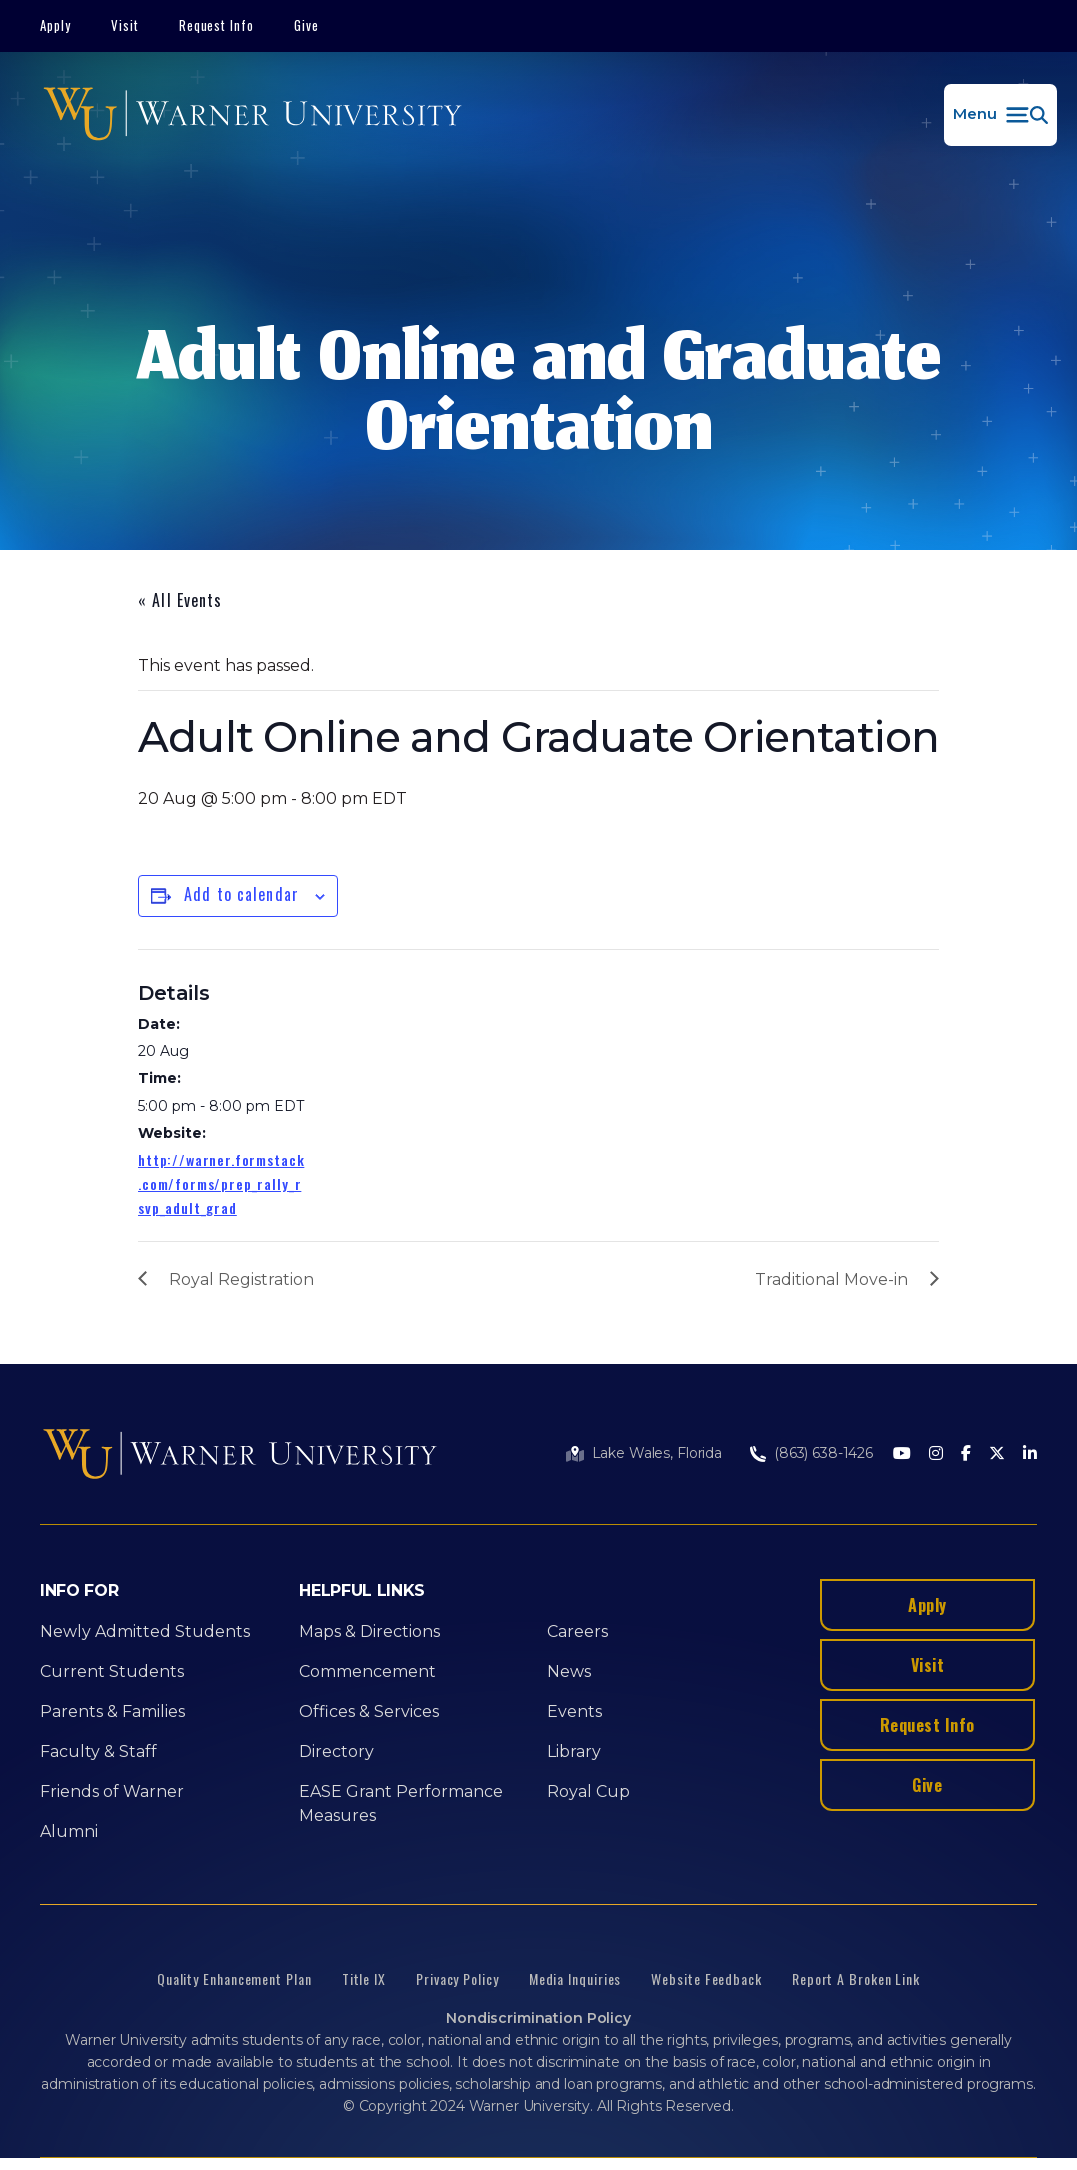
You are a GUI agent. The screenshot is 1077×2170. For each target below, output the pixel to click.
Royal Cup (588, 1791)
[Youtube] (902, 1454)
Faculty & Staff (98, 1751)
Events (574, 1711)
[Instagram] (936, 1454)
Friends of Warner (112, 1791)
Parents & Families (112, 1711)
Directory (336, 1751)
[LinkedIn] (1030, 1454)
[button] (1000, 115)
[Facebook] (966, 1454)
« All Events (180, 600)
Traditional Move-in (831, 1279)
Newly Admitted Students (145, 1631)
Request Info (217, 25)
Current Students (112, 1671)
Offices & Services (369, 1711)
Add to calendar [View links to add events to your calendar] (241, 894)
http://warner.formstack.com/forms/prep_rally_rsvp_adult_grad (221, 1183)
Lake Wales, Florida (657, 1453)
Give (306, 25)
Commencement (367, 1671)
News (569, 1671)
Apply (55, 25)
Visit (125, 25)
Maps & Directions (369, 1631)
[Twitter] (997, 1454)
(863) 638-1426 (823, 1453)
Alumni (69, 1831)
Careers (577, 1631)
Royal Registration (241, 1279)
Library (574, 1751)
